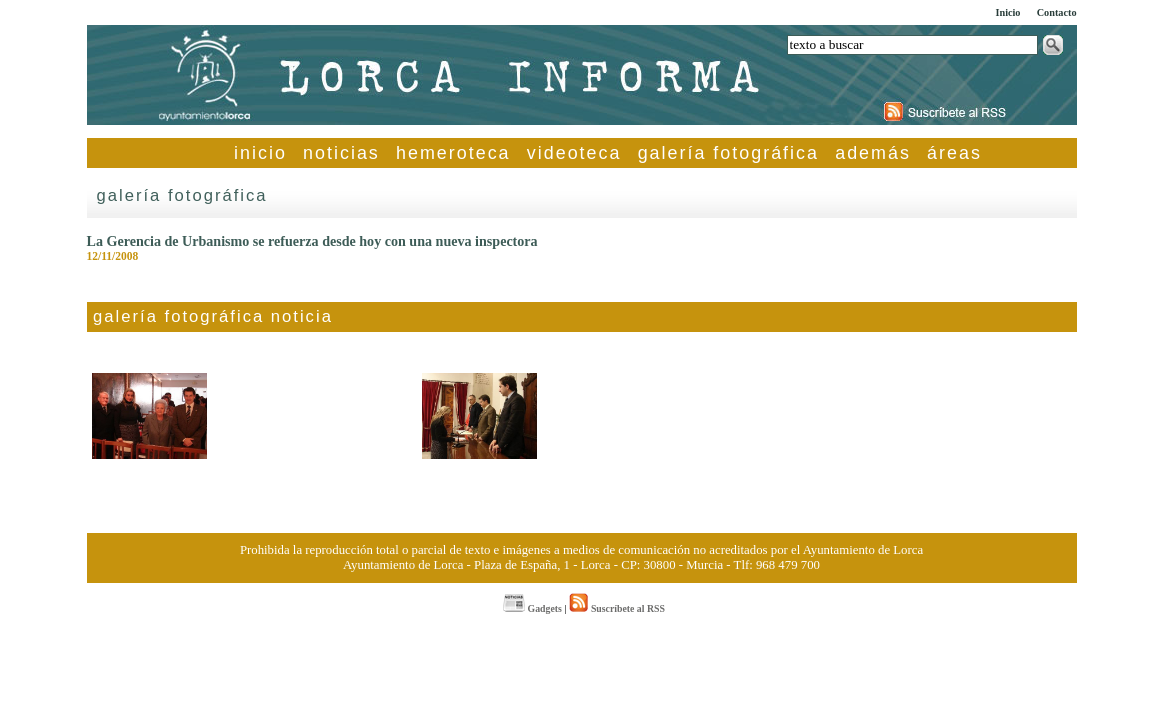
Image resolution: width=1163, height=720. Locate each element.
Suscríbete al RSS (616, 608)
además (873, 153)
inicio (260, 153)
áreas (954, 153)
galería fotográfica (728, 153)
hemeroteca (453, 153)
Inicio (1007, 12)
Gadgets (532, 608)
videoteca (574, 153)
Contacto (1057, 12)
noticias (341, 153)
